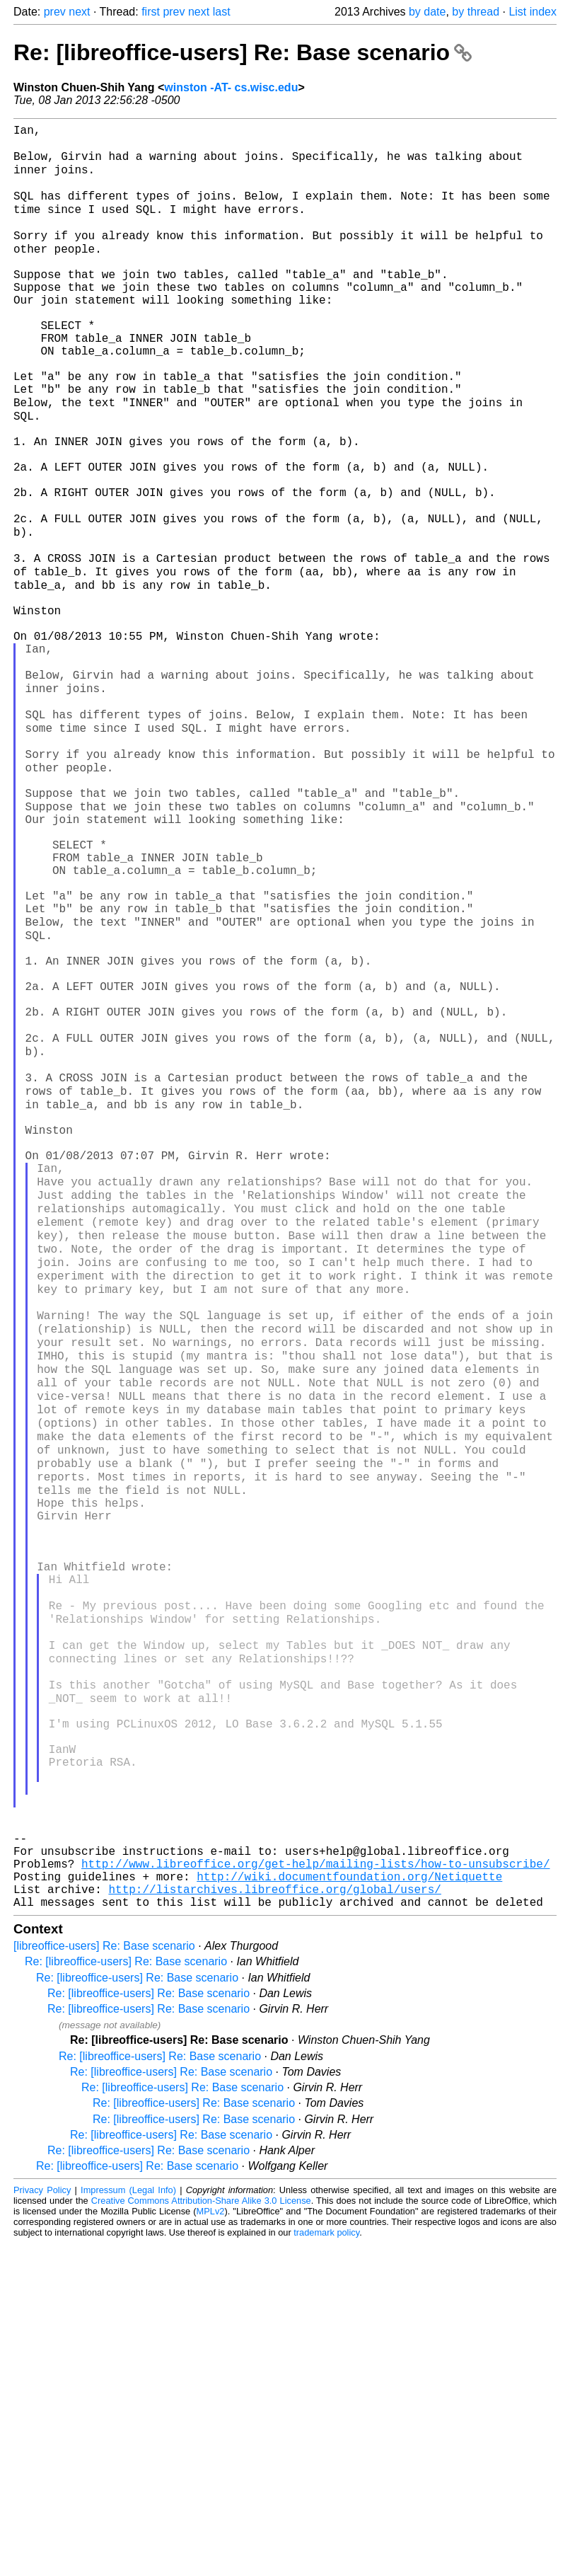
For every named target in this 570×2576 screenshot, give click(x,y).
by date (427, 12)
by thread (475, 12)
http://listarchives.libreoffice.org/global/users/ (274, 2218)
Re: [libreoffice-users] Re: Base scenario (242, 52)
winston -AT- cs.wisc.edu (231, 87)
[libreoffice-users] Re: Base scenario (104, 2278)
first (150, 12)
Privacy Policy (42, 2522)
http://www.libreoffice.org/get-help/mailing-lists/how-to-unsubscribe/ (315, 2187)
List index (532, 12)
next (79, 12)
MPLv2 (211, 2543)
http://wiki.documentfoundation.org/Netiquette (349, 2203)
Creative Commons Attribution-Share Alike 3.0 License (201, 2533)
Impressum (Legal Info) (128, 2522)
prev (55, 12)
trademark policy (326, 2565)
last (222, 12)
